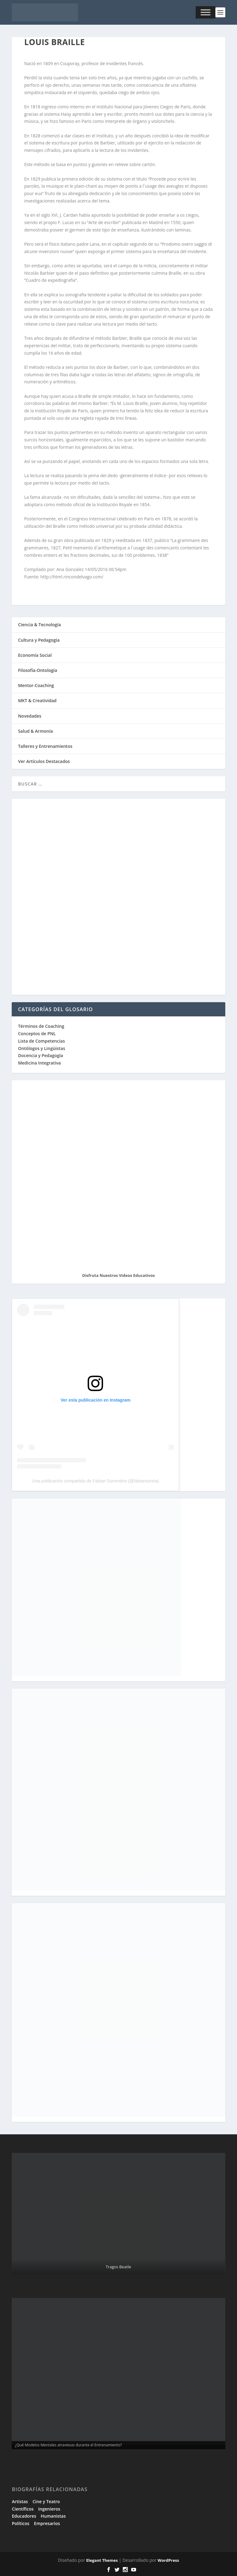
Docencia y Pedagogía (40, 1055)
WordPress (168, 2560)
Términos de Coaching (41, 1026)
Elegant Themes (102, 2560)
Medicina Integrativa (39, 1063)
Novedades (29, 716)
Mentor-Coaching (36, 685)
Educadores (24, 2516)
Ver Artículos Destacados (44, 761)
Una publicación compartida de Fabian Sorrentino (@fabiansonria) (95, 1480)
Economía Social (35, 655)
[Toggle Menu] (205, 12)
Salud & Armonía (35, 731)
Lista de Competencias (42, 1041)
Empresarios (47, 2523)
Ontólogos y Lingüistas (41, 1048)
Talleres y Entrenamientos (45, 746)
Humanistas (53, 2516)
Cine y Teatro (46, 2501)
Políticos (20, 2523)
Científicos (22, 2509)
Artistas (20, 2501)
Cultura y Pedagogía (39, 640)
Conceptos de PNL (37, 1033)
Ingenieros (49, 2509)
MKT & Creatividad (37, 700)
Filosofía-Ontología (37, 670)
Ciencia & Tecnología (39, 624)
